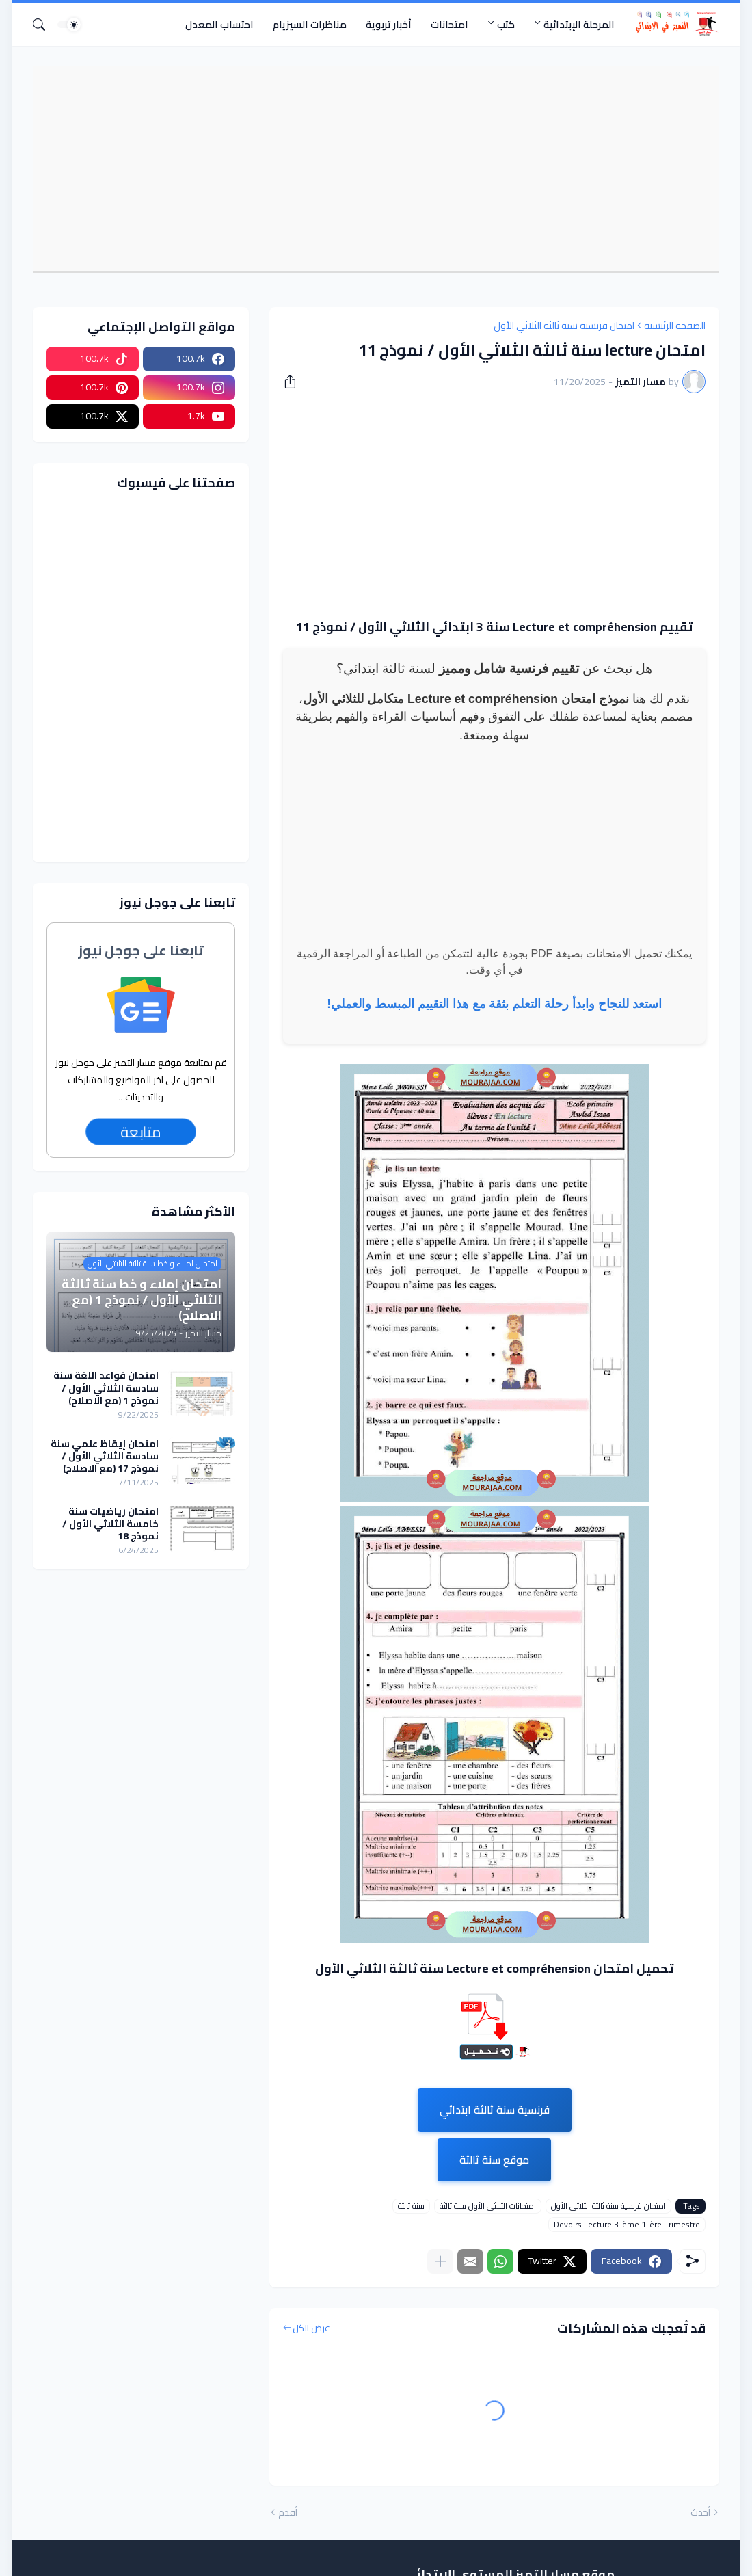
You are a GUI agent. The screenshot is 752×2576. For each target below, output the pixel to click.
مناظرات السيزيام (310, 24)
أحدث (700, 2513)
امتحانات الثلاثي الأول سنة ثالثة (488, 2206)
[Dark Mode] (69, 24)
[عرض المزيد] (440, 2261)
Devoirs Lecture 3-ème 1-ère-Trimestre (627, 2224)
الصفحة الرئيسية (675, 325)
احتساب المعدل (219, 24)
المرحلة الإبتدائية (579, 24)
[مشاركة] (294, 381)
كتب (506, 24)
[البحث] (44, 24)
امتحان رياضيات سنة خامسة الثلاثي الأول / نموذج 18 (110, 1524)
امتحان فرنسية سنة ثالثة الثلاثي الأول (564, 325)
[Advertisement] (369, 169)
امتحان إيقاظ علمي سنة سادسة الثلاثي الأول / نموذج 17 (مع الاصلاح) (105, 1456)
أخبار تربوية (389, 24)
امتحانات (449, 24)
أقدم (287, 2513)
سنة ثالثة (411, 2206)
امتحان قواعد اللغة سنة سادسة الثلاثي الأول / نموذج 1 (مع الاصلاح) (106, 1388)
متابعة (140, 1131)
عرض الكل (311, 2328)
